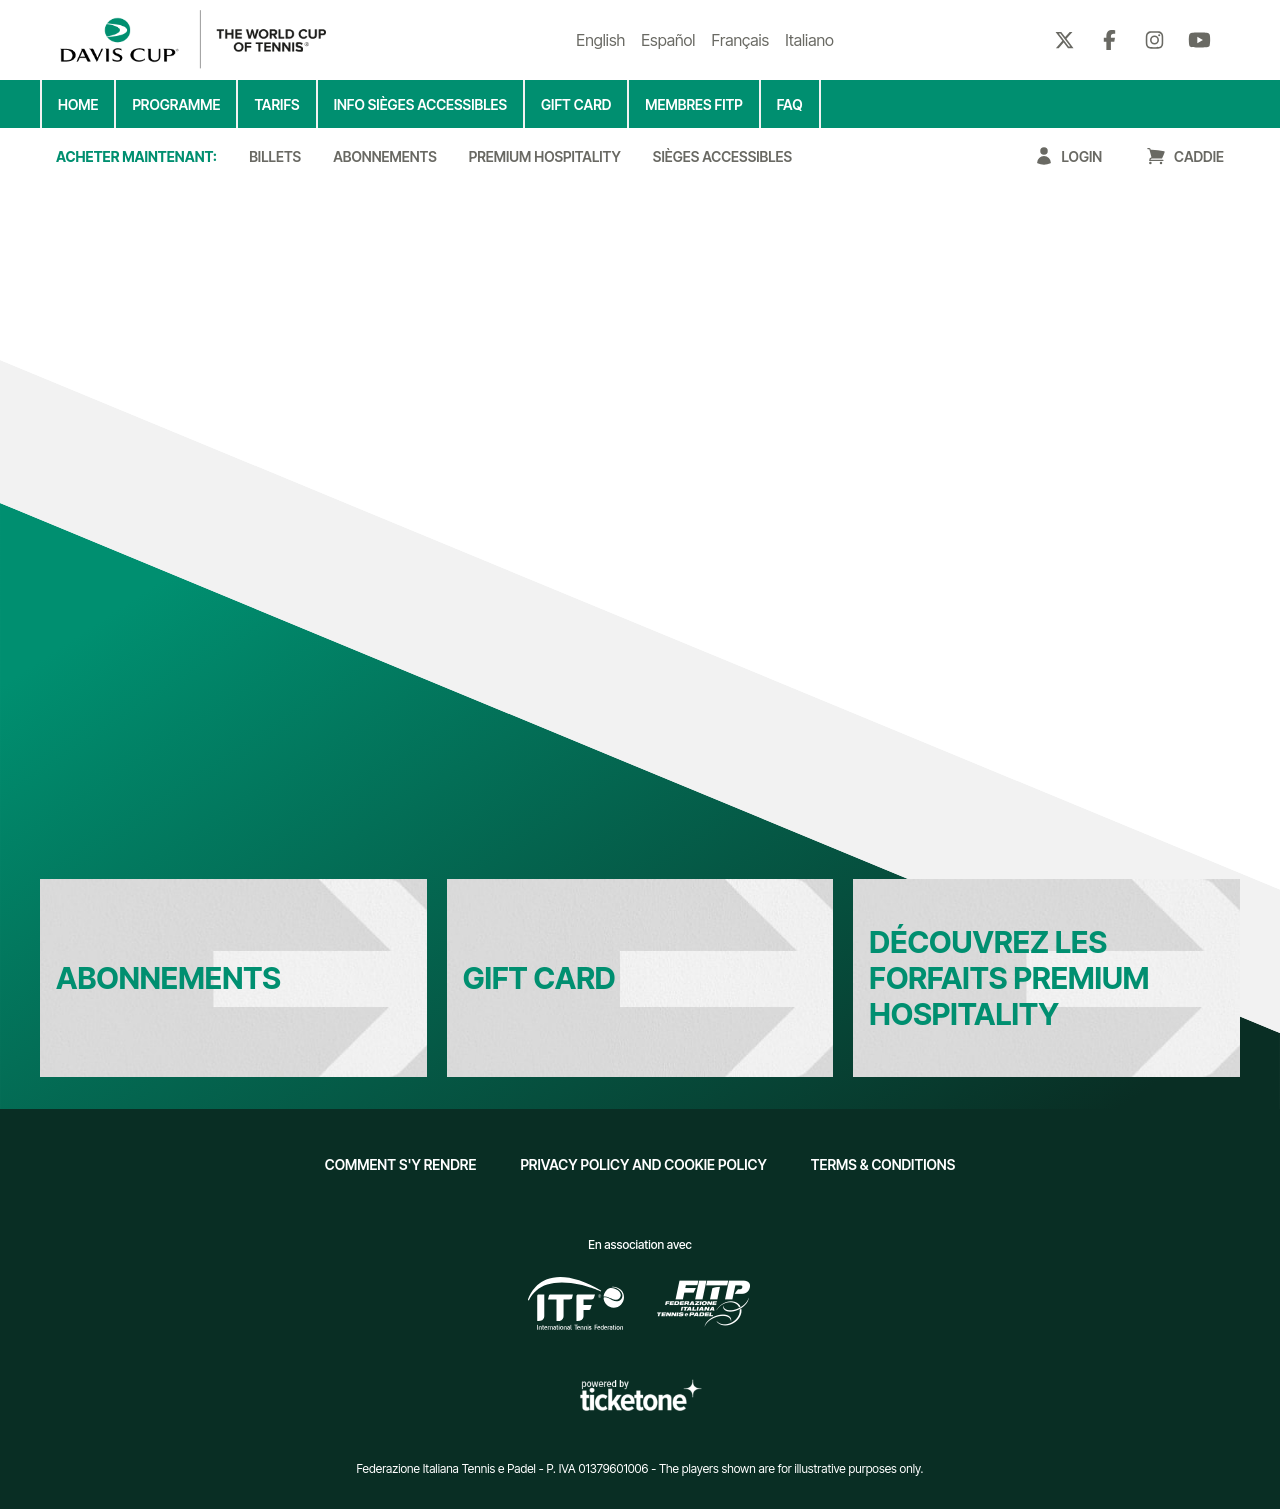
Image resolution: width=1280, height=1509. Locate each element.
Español (668, 40)
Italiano (809, 40)
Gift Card (539, 978)
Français (740, 40)
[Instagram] (1154, 40)
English (600, 40)
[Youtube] (1199, 40)
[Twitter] (1064, 40)
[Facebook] (1109, 40)
